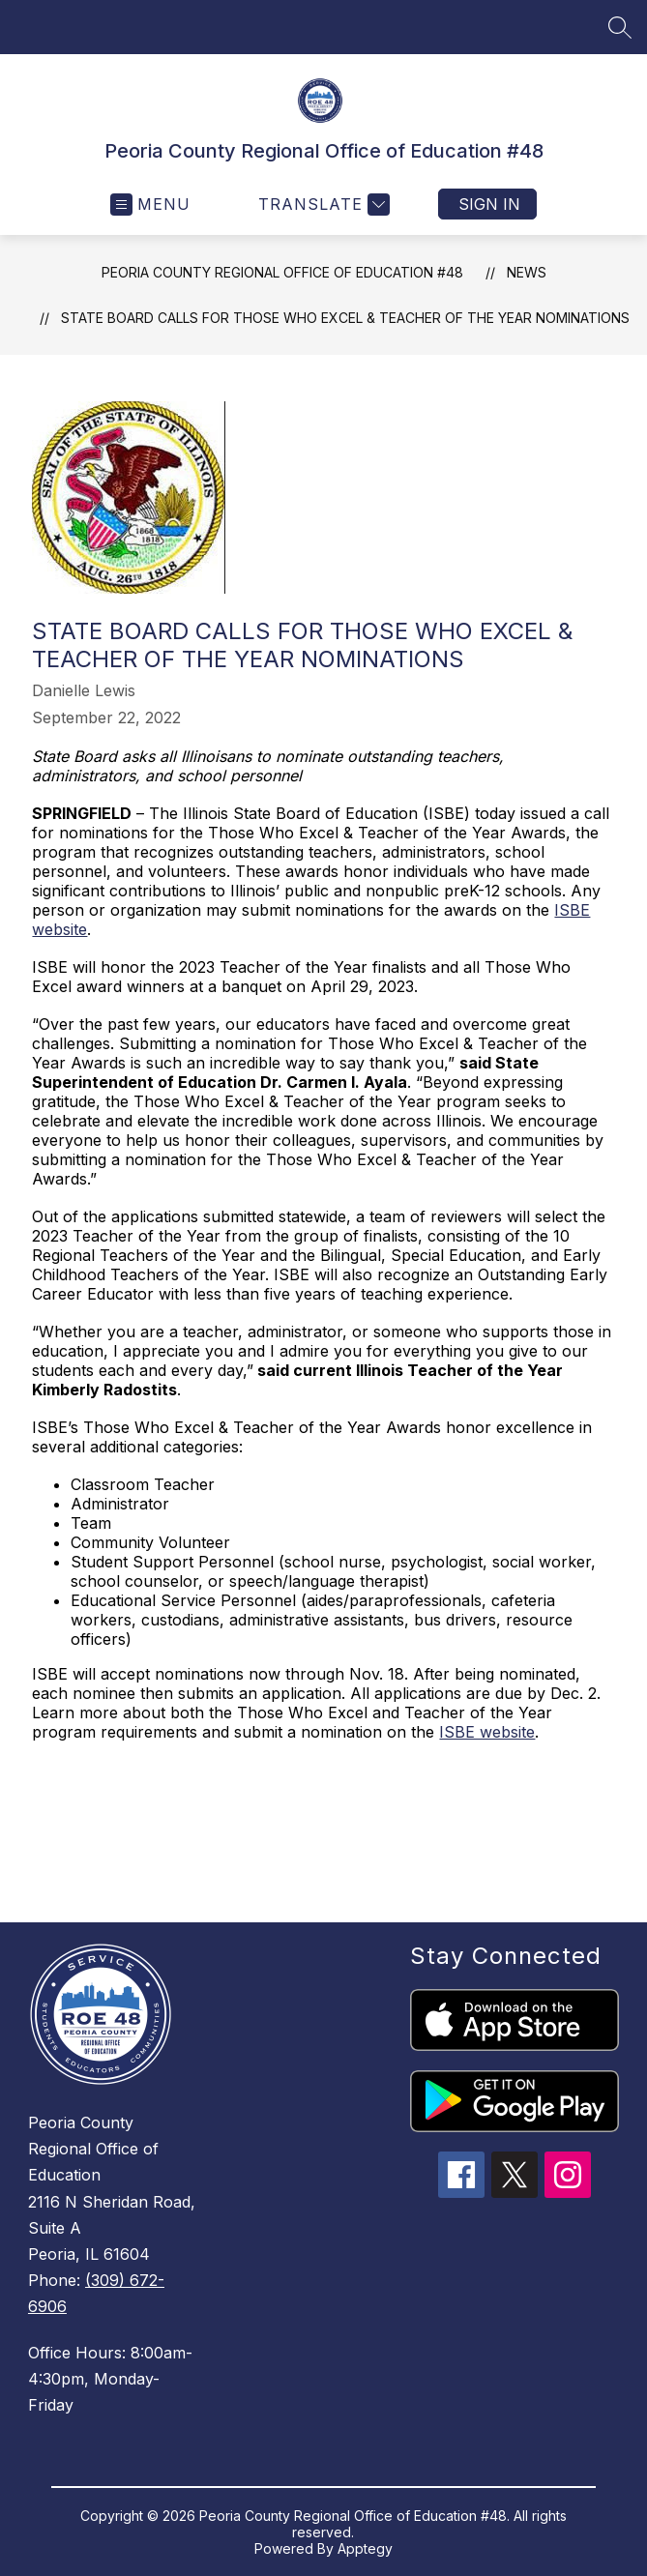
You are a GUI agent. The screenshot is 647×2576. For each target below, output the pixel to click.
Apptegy (365, 2548)
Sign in (489, 204)
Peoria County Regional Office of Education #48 (282, 272)
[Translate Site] (321, 204)
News (526, 272)
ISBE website (487, 1732)
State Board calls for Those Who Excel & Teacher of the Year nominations (345, 317)
